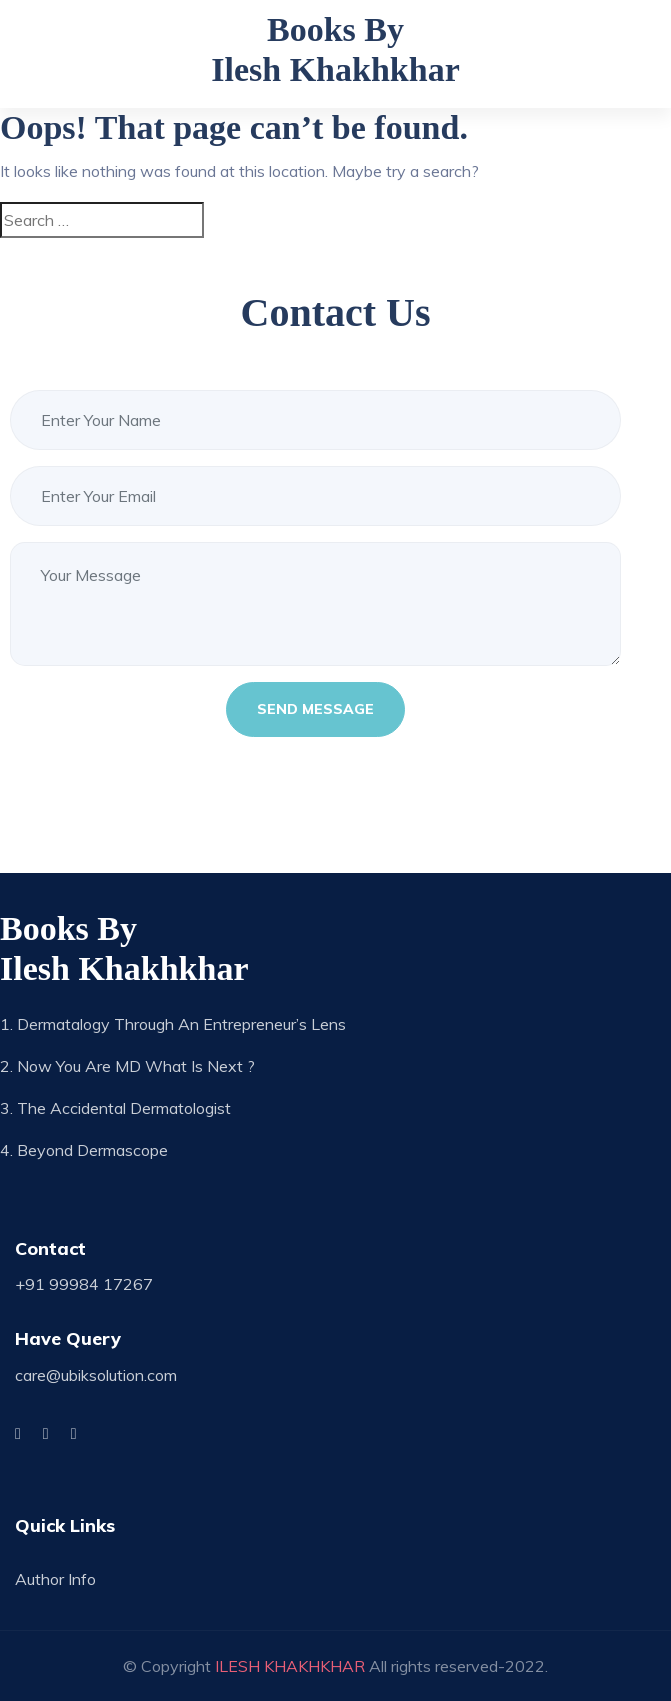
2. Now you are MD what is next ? (127, 1066)
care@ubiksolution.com (96, 1375)
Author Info (55, 1579)
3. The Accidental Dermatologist (115, 1108)
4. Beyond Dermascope (84, 1150)
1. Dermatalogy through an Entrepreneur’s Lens (173, 1024)
